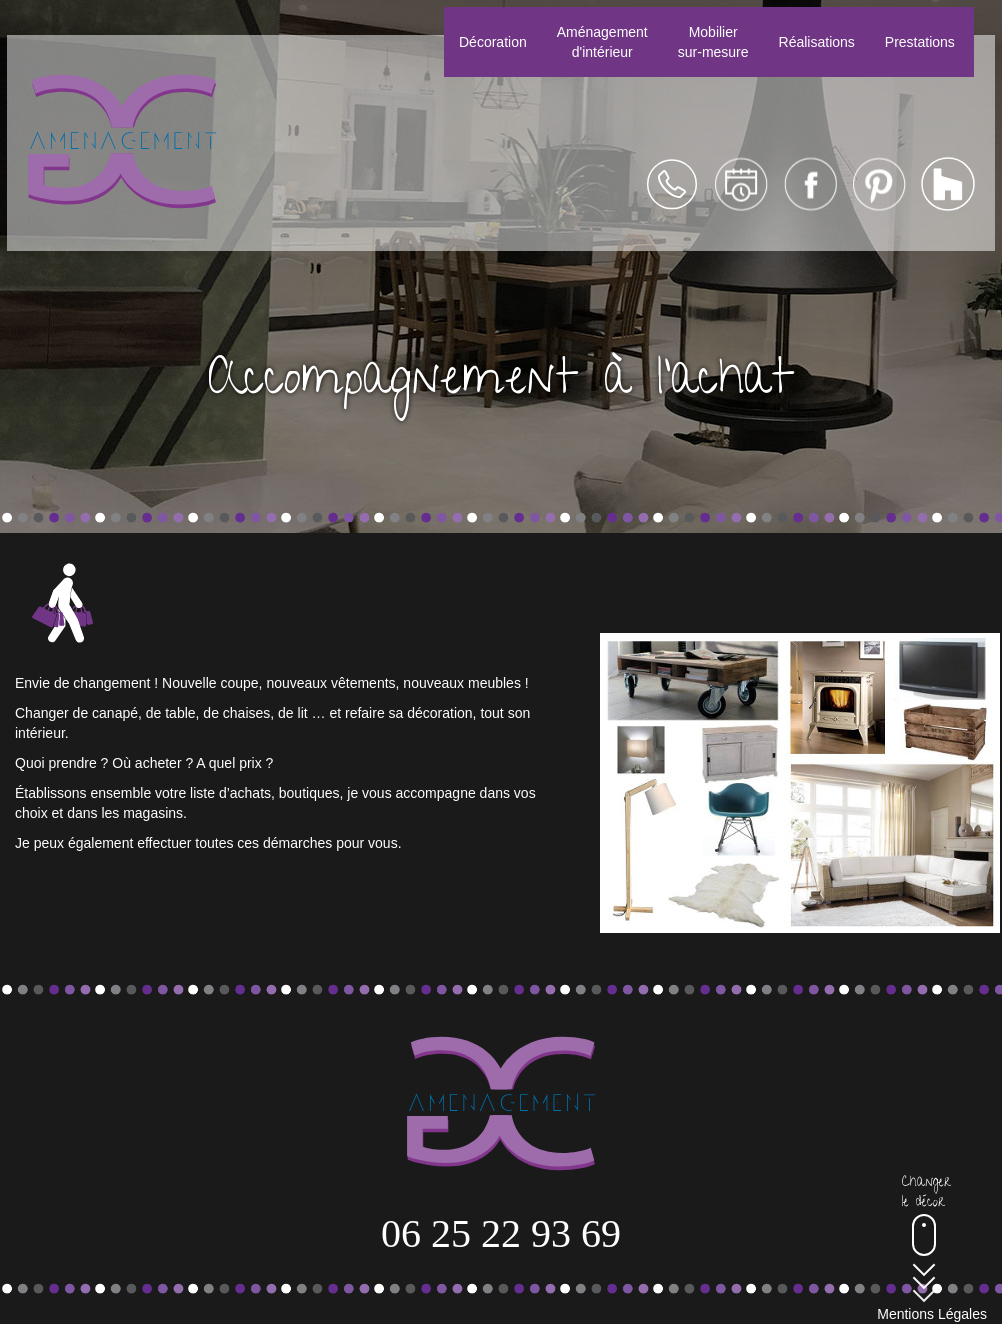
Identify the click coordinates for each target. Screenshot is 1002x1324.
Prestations (920, 42)
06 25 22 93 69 (501, 1233)
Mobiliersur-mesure (713, 42)
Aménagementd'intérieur (602, 42)
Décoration (493, 42)
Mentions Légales (932, 1314)
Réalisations (817, 42)
